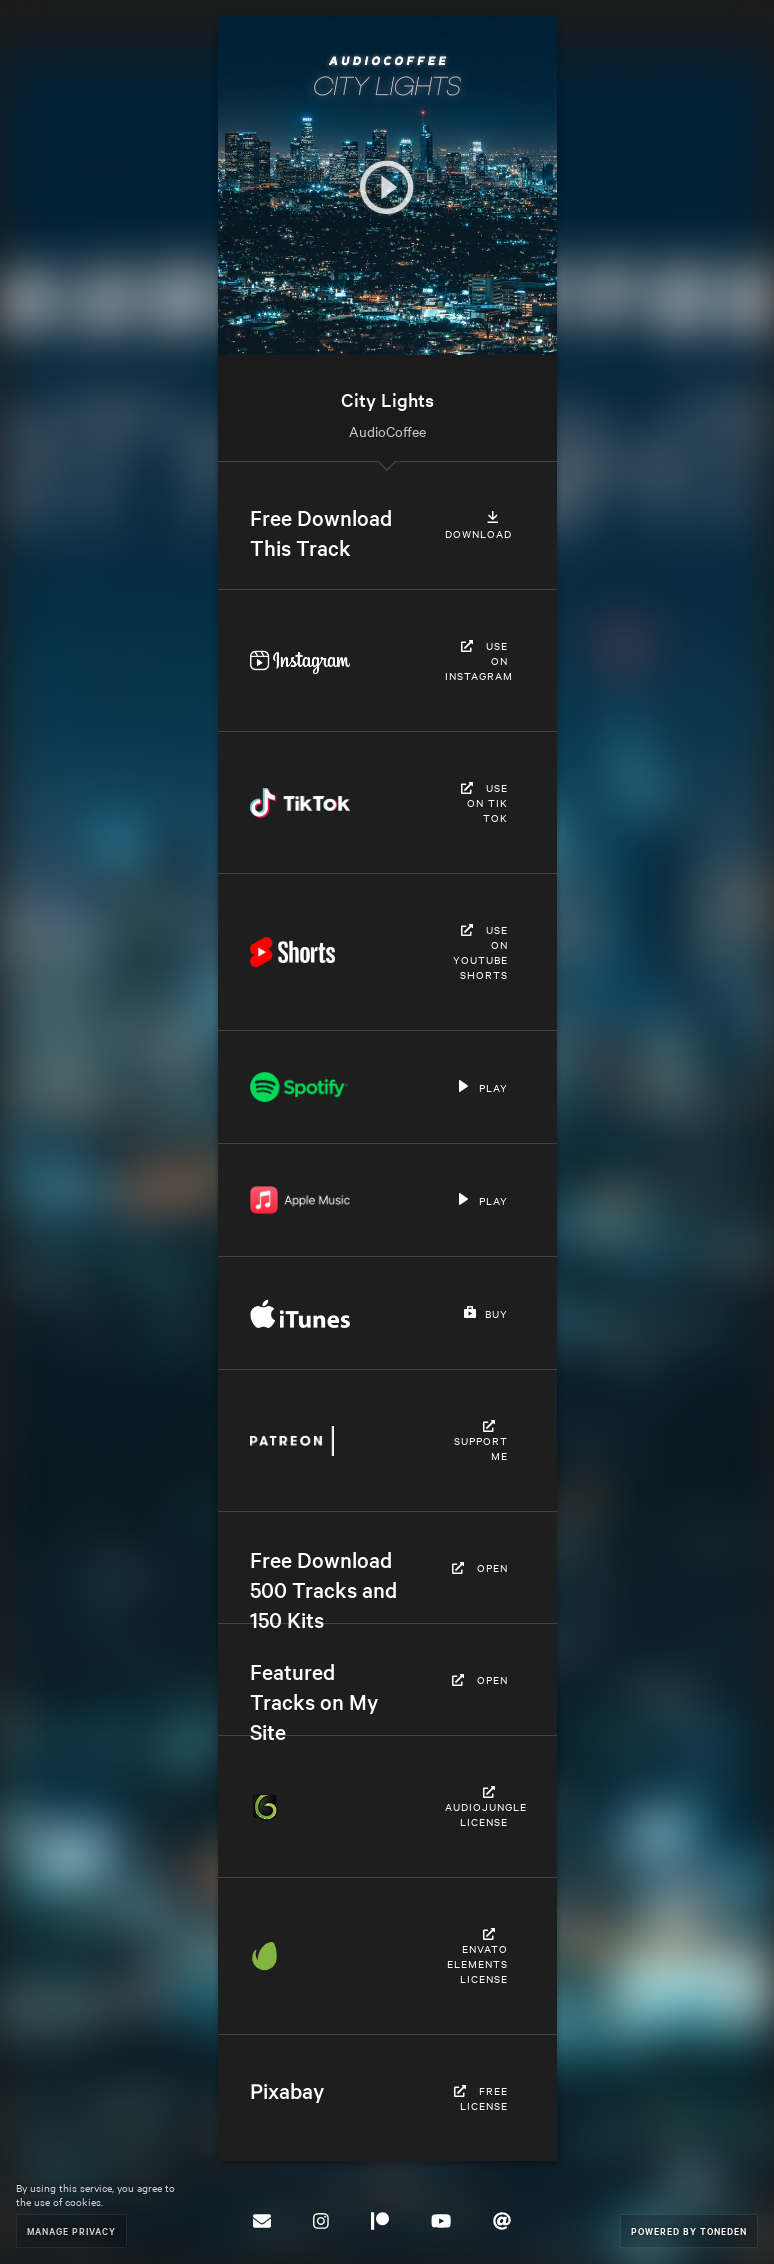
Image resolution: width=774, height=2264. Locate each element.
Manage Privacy (71, 2230)
